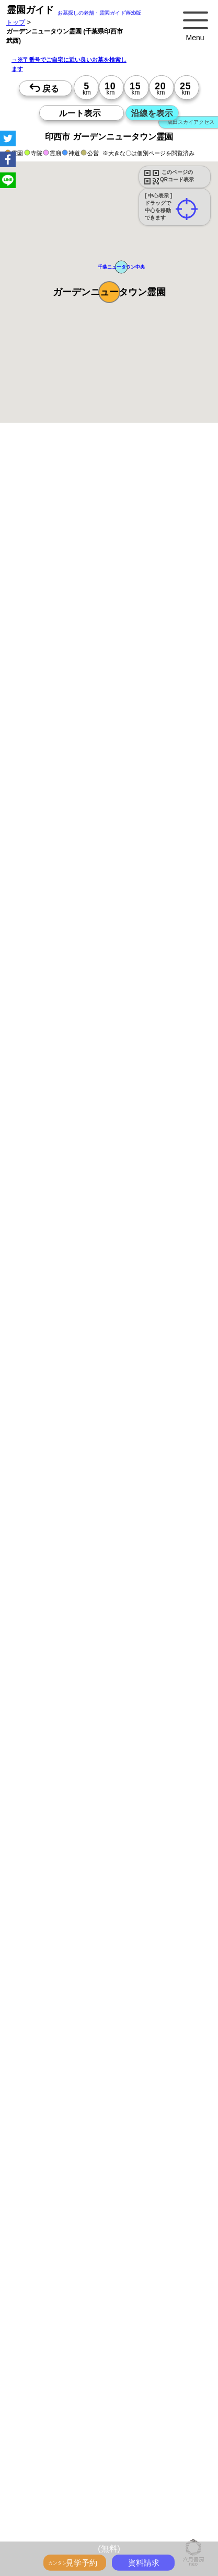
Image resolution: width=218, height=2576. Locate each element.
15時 (38, 1266)
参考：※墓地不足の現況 (108, 964)
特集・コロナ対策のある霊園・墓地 (77, 2366)
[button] (109, 292)
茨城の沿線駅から (108, 2511)
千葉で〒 (70, 2534)
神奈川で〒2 (169, 2534)
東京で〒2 (132, 2534)
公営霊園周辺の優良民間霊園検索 (74, 2412)
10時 (38, 1241)
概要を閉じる (142, 619)
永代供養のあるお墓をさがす (148, 2378)
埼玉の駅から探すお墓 (132, 2456)
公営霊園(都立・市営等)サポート (160, 2401)
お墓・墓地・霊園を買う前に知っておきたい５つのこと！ (108, 2309)
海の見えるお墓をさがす (148, 2389)
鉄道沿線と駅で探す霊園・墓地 (71, 2479)
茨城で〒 (100, 2534)
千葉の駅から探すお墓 (58, 2467)
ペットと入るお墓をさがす (64, 2378)
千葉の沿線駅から (52, 2511)
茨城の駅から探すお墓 (126, 2467)
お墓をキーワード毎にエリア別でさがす (83, 2433)
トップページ (85, 2297)
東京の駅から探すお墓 (160, 2445)
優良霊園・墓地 (48, 1417)
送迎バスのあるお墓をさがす (68, 2401)
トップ (15, 22)
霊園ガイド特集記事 (118, 2332)
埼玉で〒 (39, 2534)
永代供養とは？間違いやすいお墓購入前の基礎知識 (99, 2320)
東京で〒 (147, 2523)
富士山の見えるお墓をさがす (68, 2389)
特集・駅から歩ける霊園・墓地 (71, 2355)
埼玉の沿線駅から (169, 2500)
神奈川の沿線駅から (111, 2500)
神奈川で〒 (181, 2523)
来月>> (168, 1137)
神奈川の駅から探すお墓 (61, 2456)
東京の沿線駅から (52, 2500)
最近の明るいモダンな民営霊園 (160, 2343)
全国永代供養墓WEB (56, 2332)
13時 (38, 1254)
